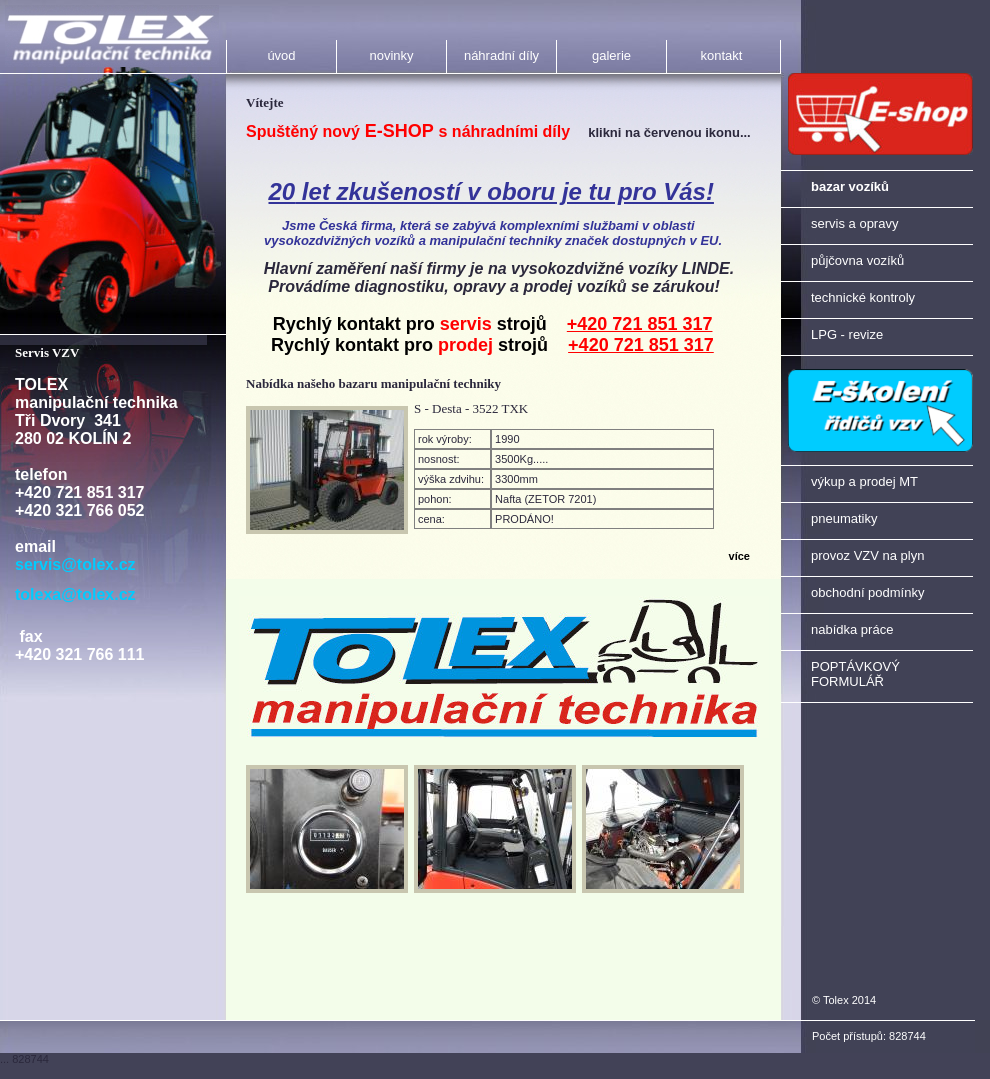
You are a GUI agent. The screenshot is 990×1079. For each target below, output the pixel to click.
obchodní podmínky (867, 592)
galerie (611, 55)
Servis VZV (47, 352)
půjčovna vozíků (857, 260)
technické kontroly (863, 297)
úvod (281, 55)
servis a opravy (854, 223)
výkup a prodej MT (864, 481)
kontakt (722, 55)
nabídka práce (852, 629)
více (739, 556)
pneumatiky (844, 518)
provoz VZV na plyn (867, 555)
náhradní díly (501, 55)
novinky (391, 55)
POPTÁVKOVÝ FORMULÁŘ (855, 674)
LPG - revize (847, 334)
